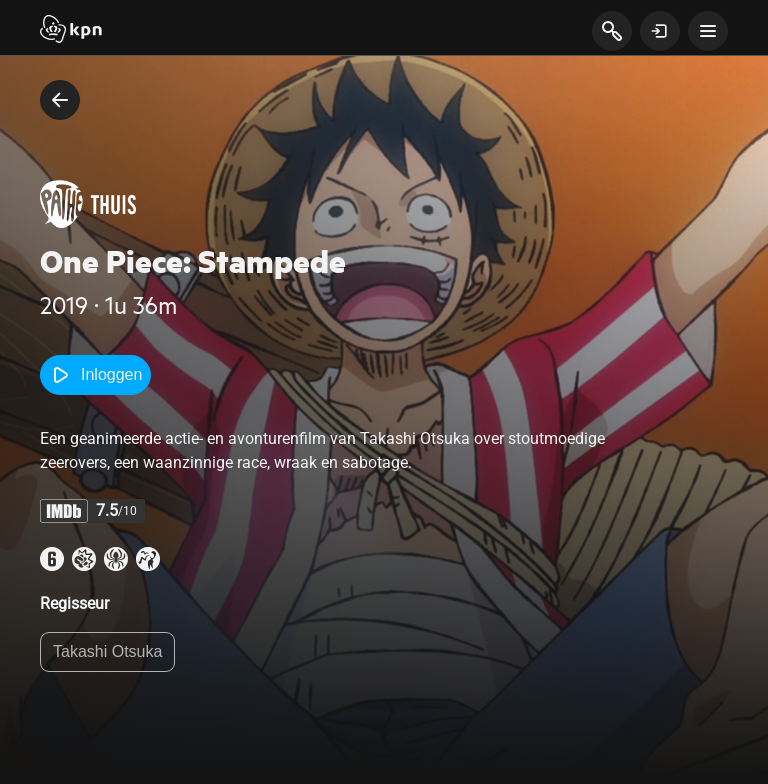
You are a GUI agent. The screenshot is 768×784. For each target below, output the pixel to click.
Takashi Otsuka (107, 651)
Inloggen (95, 375)
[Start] (71, 31)
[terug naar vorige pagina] (60, 100)
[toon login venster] (660, 31)
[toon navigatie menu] (708, 31)
